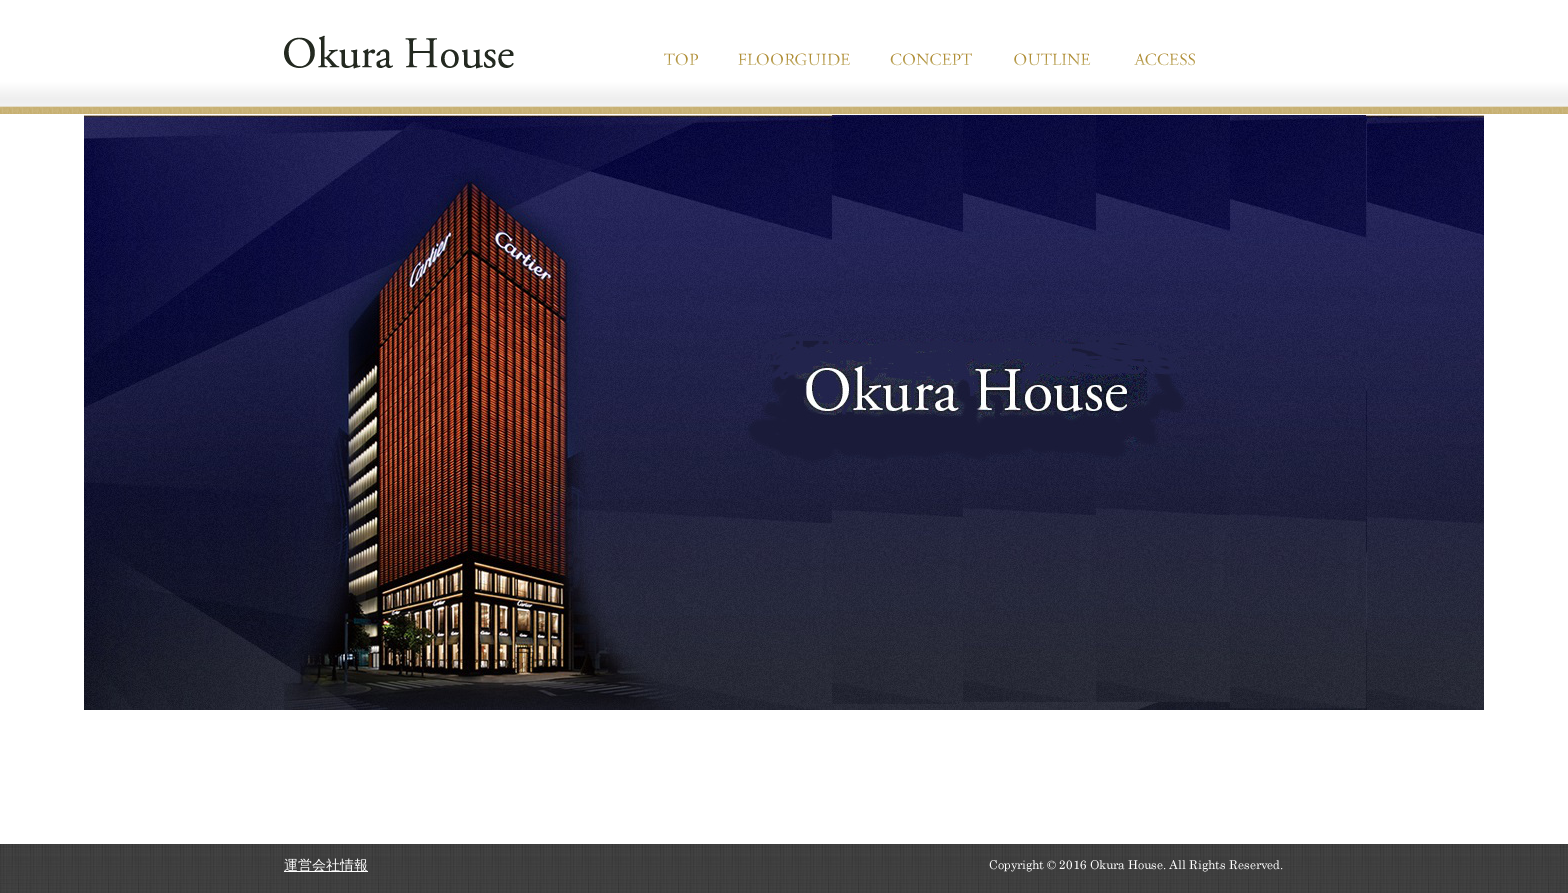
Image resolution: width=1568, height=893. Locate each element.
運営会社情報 (326, 865)
